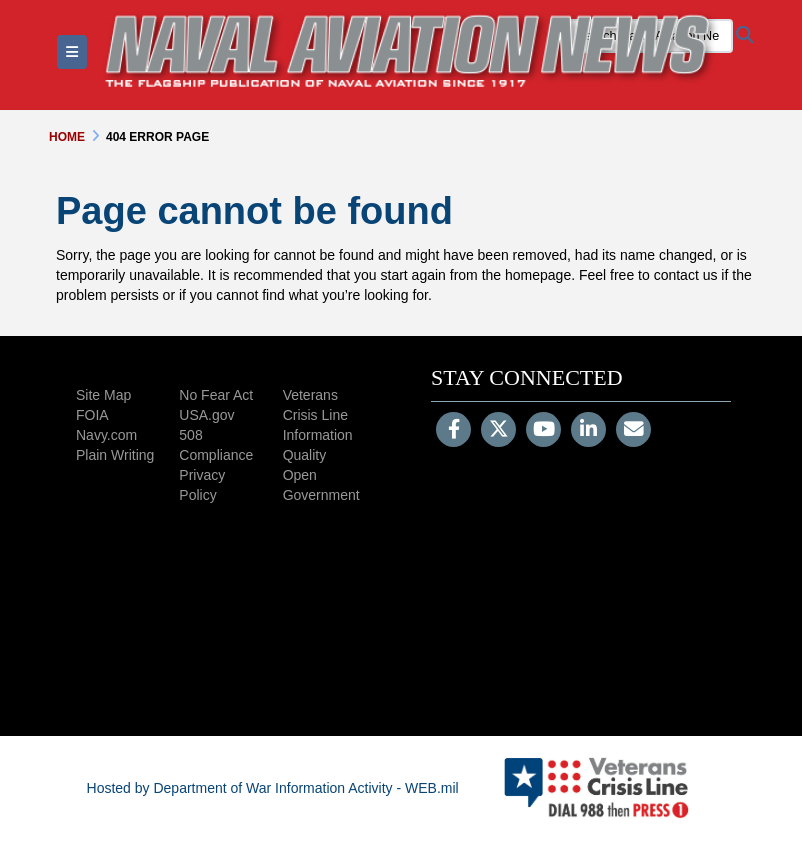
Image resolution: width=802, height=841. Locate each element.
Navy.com (106, 435)
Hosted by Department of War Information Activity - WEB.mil (273, 788)
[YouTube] (543, 431)
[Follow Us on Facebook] (453, 431)
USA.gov (206, 415)
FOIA (92, 415)
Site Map (103, 395)
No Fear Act (216, 395)
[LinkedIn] (588, 431)
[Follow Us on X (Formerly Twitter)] (498, 431)
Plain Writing (115, 455)
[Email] (633, 431)
